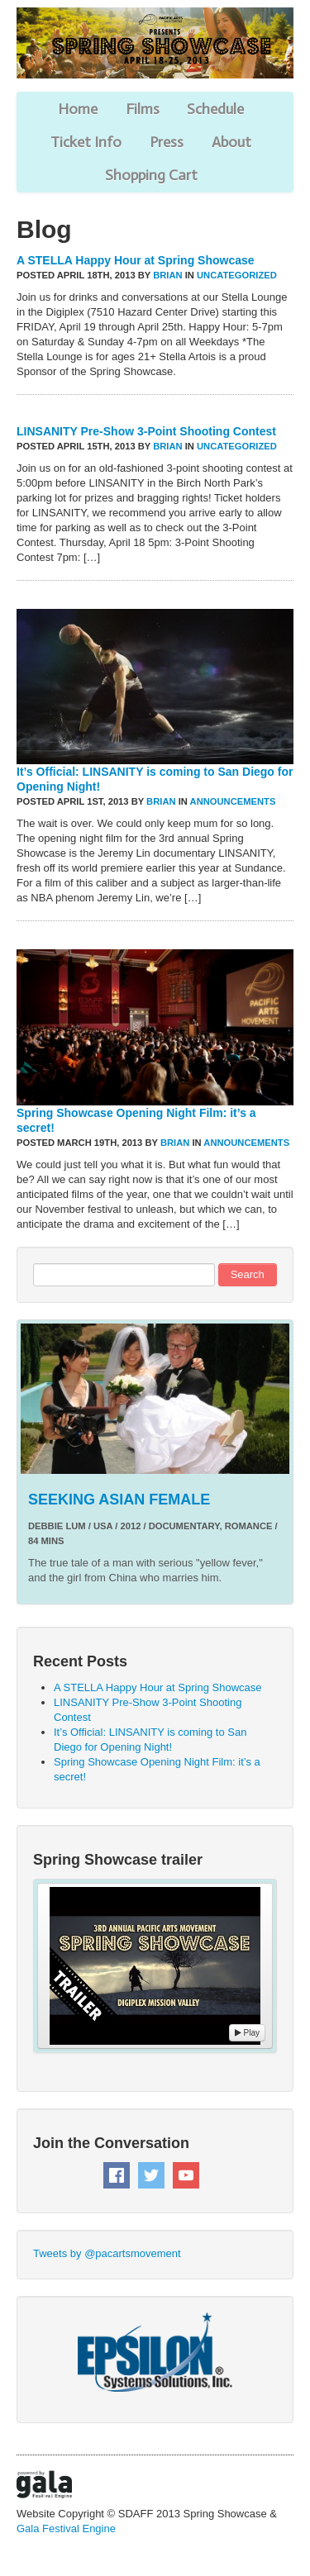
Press (167, 142)
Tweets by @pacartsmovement (107, 2253)
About (231, 142)
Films (143, 109)
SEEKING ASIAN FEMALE (119, 1499)
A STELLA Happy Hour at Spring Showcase (136, 260)
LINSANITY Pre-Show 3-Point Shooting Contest (146, 431)
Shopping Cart (151, 175)
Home (78, 109)
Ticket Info (86, 142)
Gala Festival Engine (66, 2528)
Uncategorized (237, 275)
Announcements (233, 801)
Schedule (215, 109)
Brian (167, 275)
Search (248, 1274)
